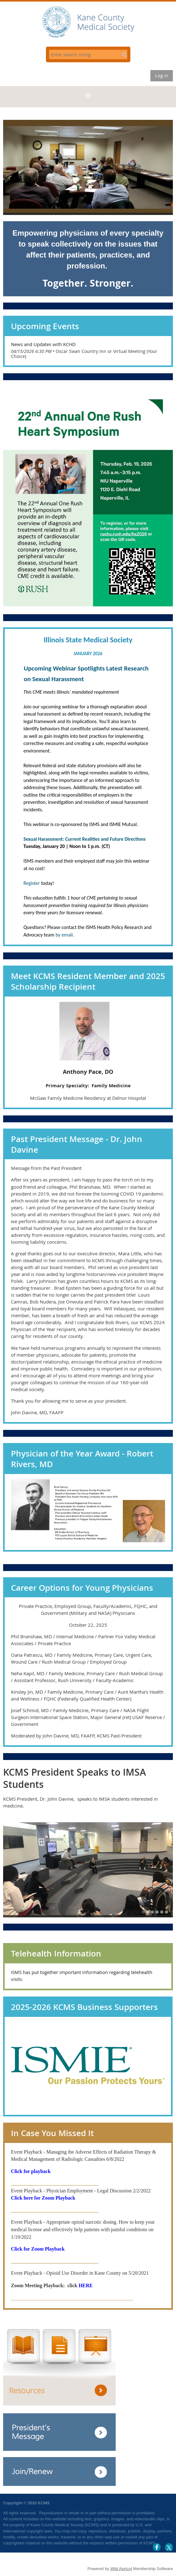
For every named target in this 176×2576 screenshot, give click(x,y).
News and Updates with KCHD (43, 344)
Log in (161, 75)
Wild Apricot (121, 2568)
